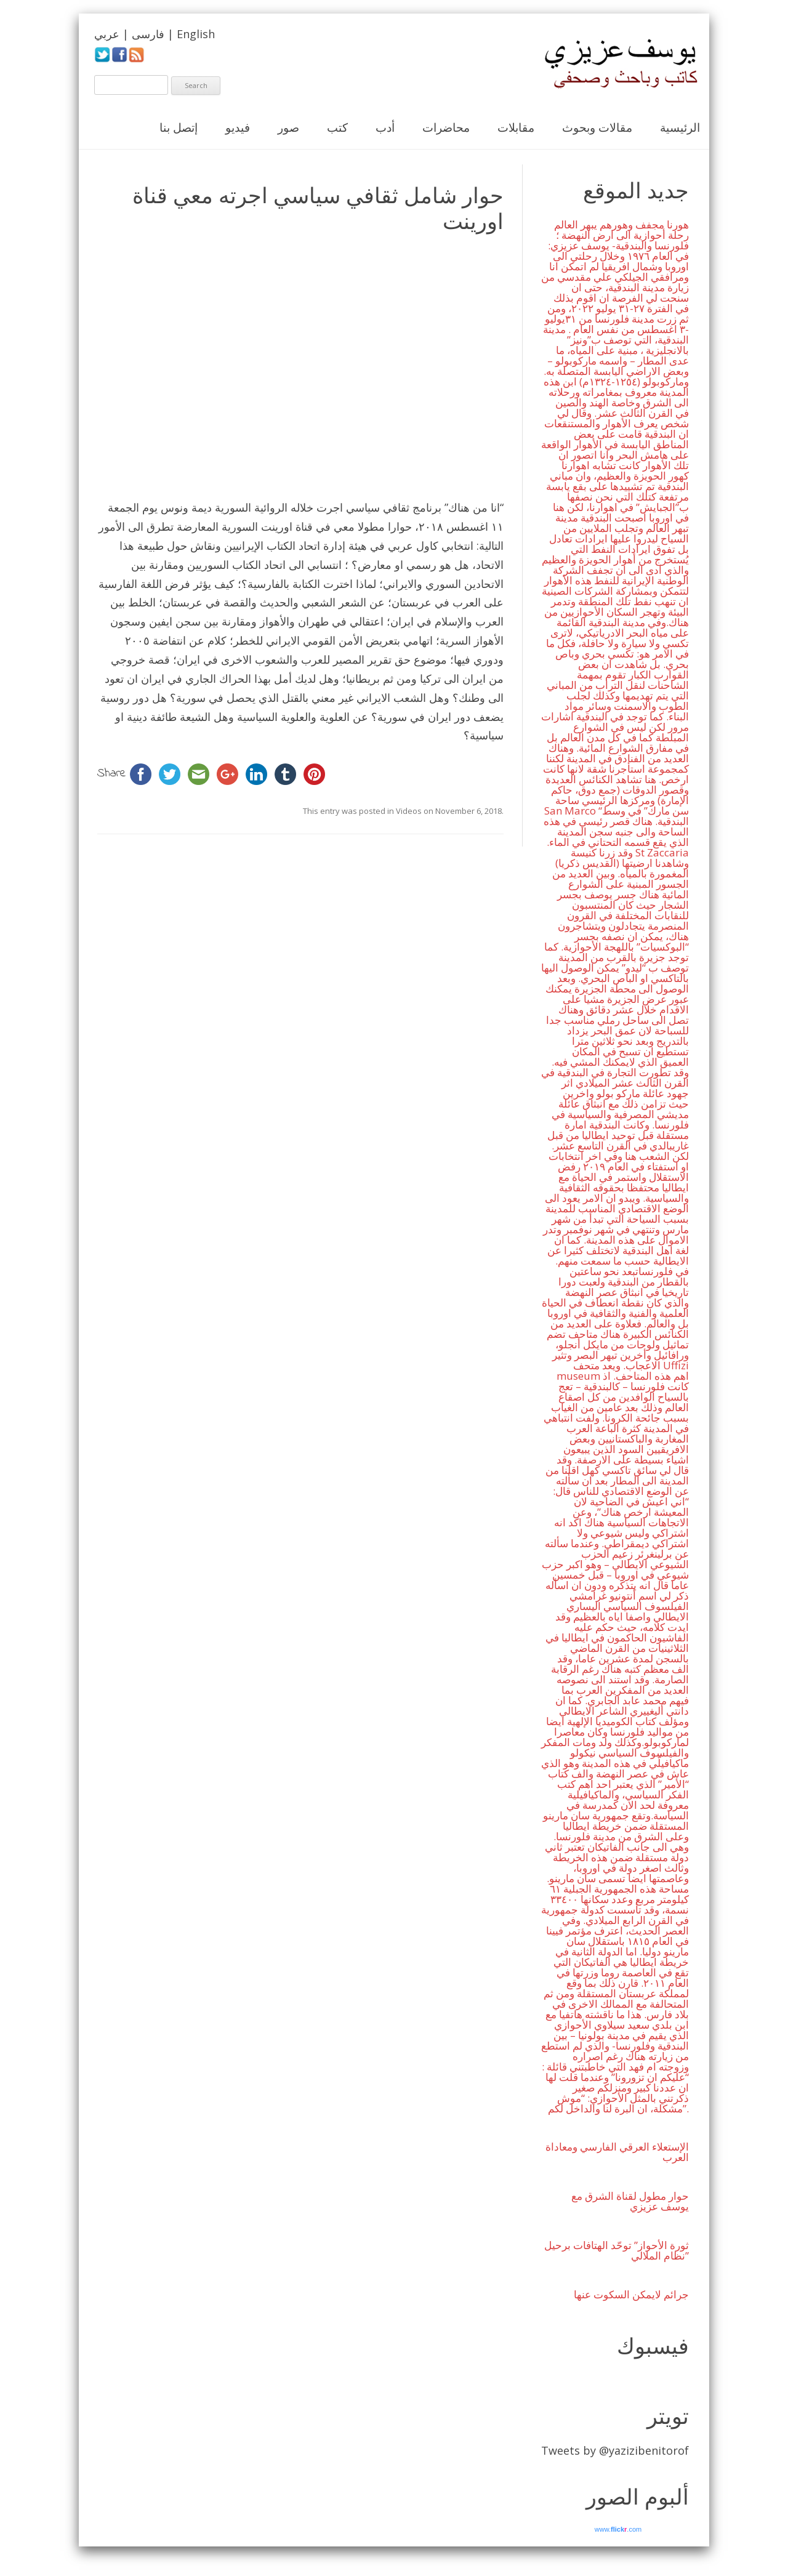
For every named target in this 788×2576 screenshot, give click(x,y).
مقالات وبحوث (597, 127)
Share (111, 774)
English (196, 33)
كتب (337, 127)
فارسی (148, 33)
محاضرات (446, 127)
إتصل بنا (178, 127)
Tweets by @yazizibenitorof (615, 2450)
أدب (385, 127)
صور (288, 127)
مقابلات (515, 127)
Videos (409, 810)
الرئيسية (680, 127)
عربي (106, 33)
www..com (618, 2529)
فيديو (237, 127)
